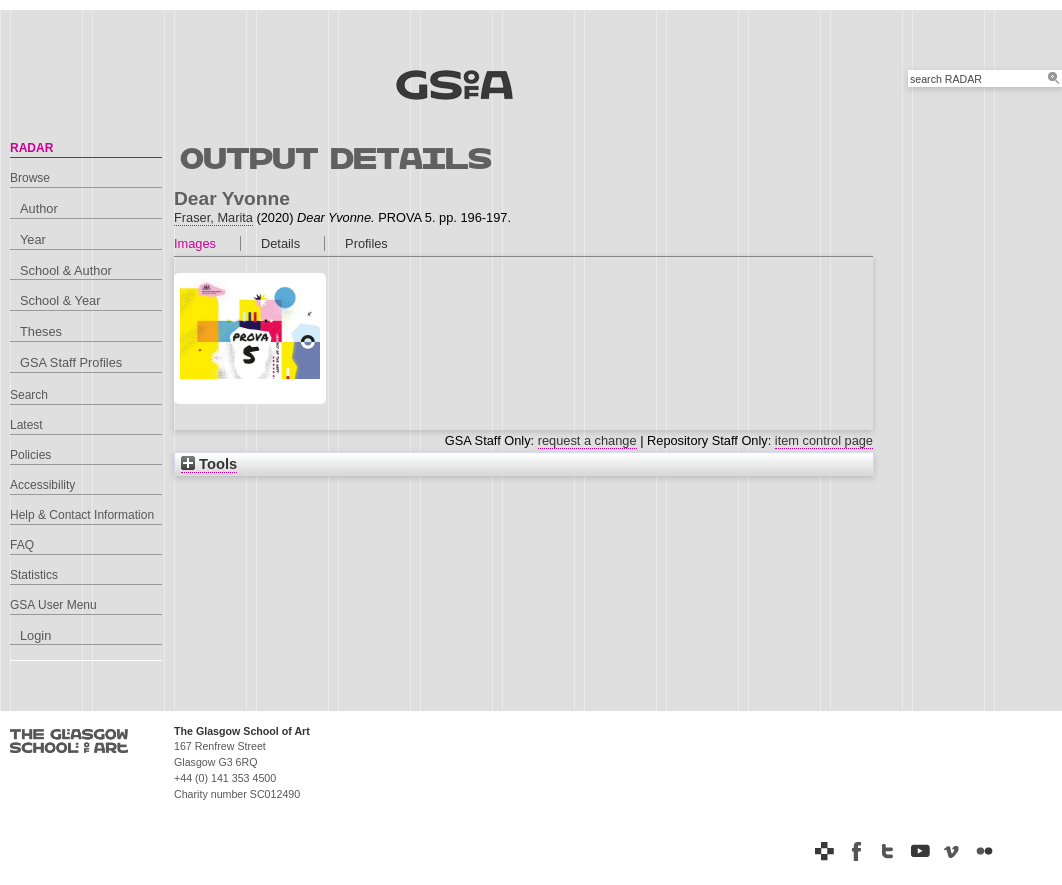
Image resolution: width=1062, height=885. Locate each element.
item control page (824, 440)
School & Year (60, 300)
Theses (41, 331)
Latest (26, 425)
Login (35, 635)
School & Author (66, 270)
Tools (209, 464)
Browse (30, 178)
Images (195, 243)
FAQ (22, 545)
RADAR (31, 148)
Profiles (366, 243)
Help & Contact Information (82, 515)
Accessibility (42, 485)
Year (33, 239)
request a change (587, 440)
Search (29, 395)
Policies (30, 455)
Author (39, 208)
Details (280, 243)
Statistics (34, 575)
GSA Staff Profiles (71, 362)
